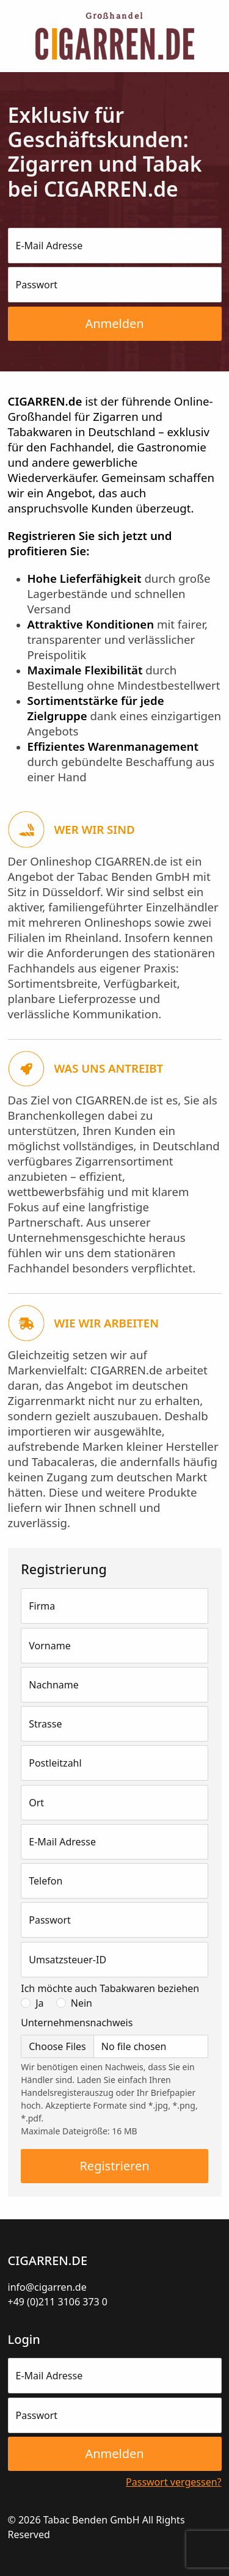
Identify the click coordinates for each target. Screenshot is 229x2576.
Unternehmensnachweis (77, 2022)
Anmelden (114, 323)
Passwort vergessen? (173, 2482)
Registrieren (114, 2166)
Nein (81, 2003)
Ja (39, 2003)
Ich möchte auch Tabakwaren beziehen (110, 1988)
